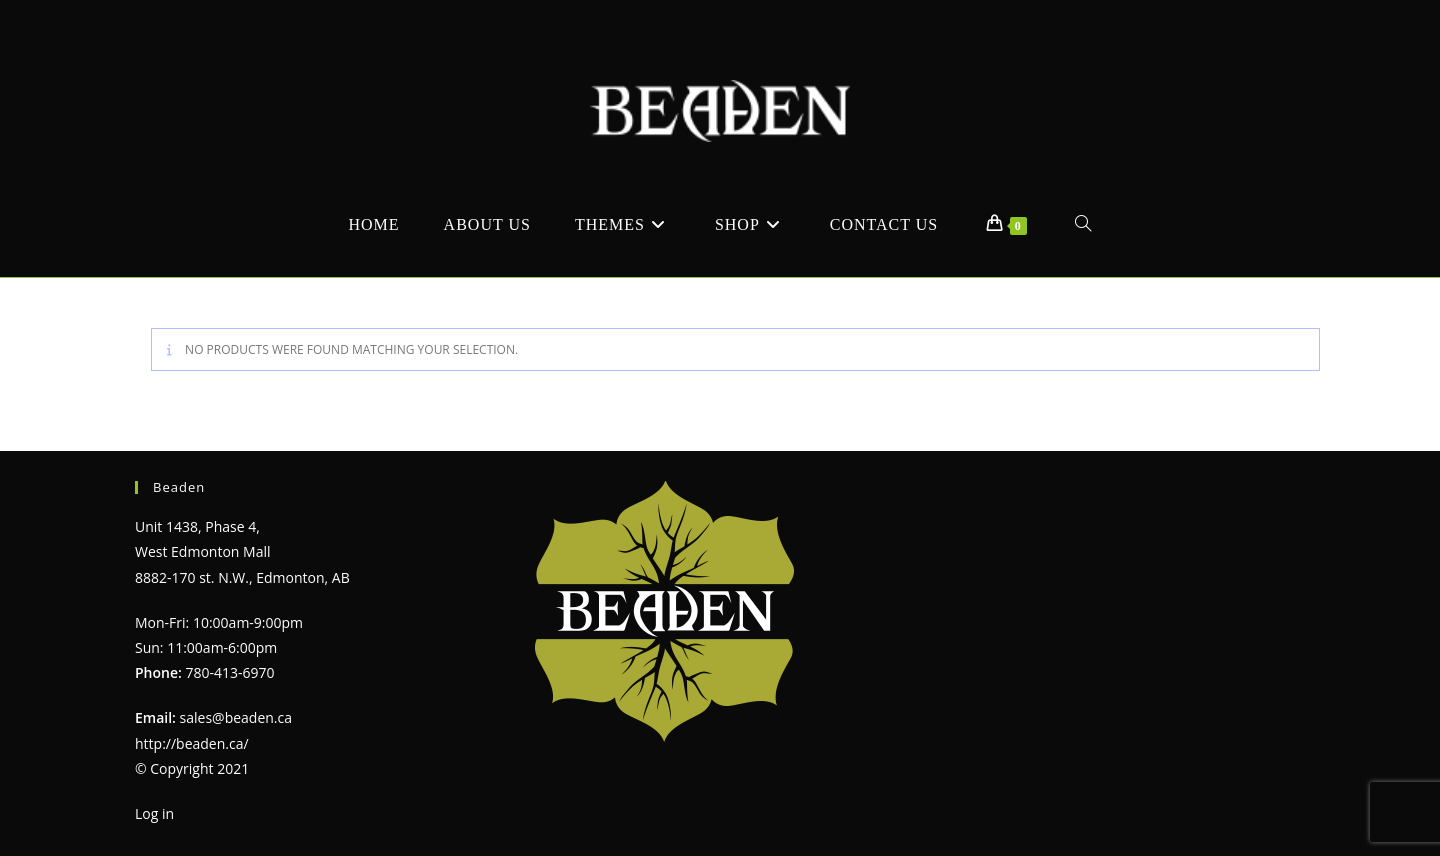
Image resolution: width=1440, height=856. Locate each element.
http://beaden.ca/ (192, 743)
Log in (154, 813)
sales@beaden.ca (236, 717)
